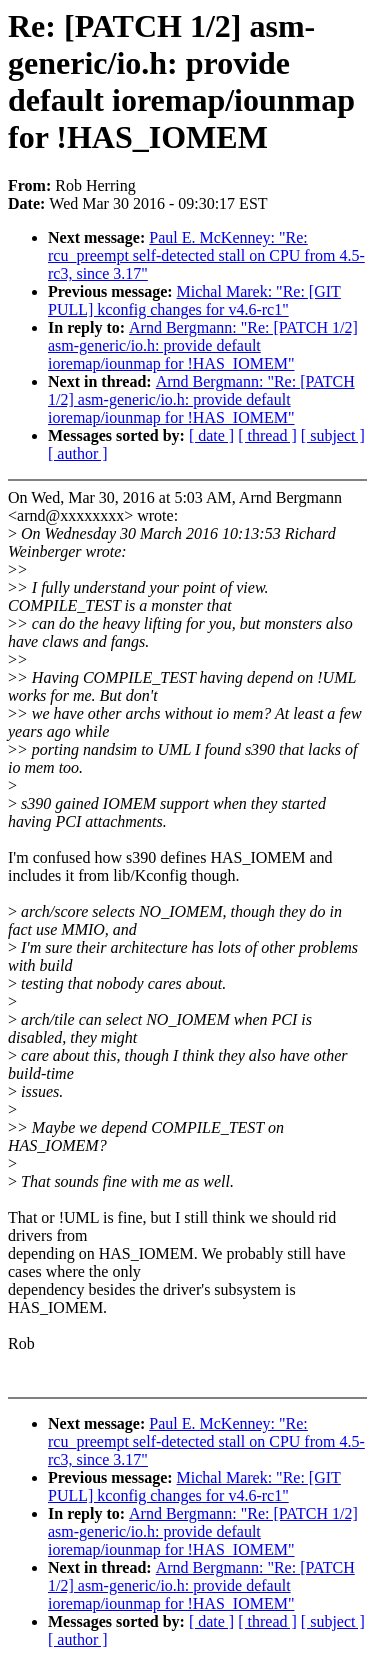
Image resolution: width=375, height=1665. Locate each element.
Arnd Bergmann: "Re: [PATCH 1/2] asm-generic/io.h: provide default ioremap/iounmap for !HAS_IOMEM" (203, 345)
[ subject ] (333, 435)
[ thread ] (267, 435)
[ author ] (78, 453)
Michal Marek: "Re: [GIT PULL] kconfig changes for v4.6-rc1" (194, 300)
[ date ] (211, 435)
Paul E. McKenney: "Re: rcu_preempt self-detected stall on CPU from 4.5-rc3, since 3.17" (206, 255)
